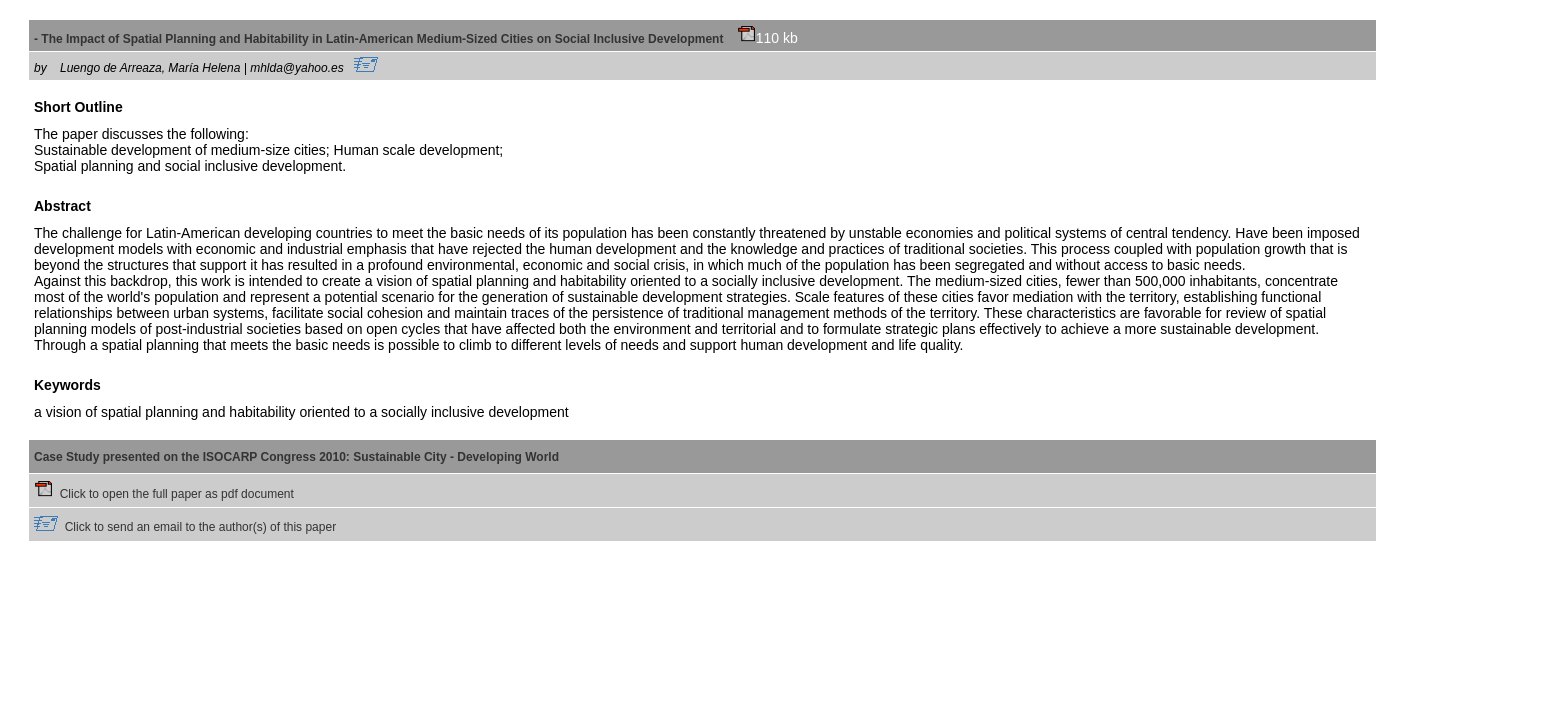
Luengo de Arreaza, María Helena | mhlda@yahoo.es (219, 68)
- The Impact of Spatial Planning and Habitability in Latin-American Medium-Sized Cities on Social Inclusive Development (395, 39)
